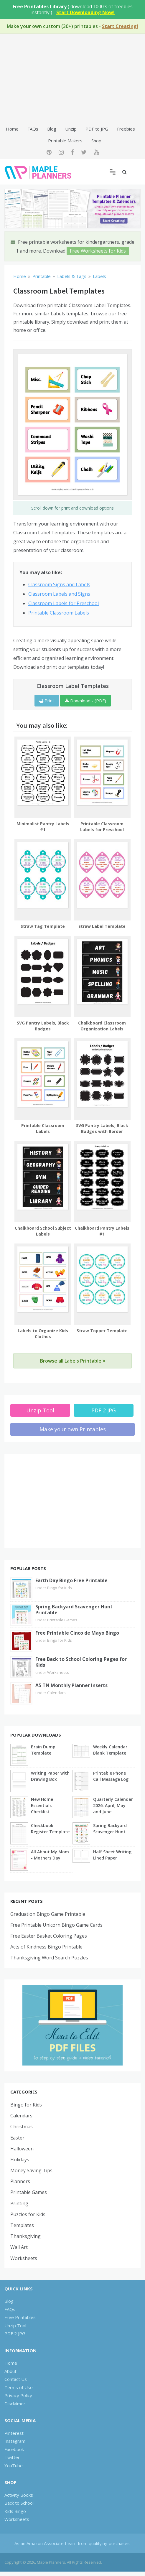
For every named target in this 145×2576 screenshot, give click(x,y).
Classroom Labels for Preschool (63, 603)
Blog (51, 129)
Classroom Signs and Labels (59, 584)
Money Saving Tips (31, 2170)
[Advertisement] (72, 78)
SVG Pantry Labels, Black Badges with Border (102, 1128)
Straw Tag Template (43, 926)
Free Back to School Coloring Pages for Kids (81, 1662)
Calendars (56, 1692)
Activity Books (18, 2495)
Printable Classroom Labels (58, 613)
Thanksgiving (25, 2236)
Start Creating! (120, 26)
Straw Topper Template (102, 1330)
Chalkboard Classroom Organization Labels (102, 1026)
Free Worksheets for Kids (98, 251)
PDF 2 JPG (103, 1410)
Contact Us (15, 2379)
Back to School (19, 2503)
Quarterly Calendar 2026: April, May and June (113, 1805)
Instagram (14, 2441)
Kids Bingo (15, 2511)
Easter (17, 2137)
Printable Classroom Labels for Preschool (102, 826)
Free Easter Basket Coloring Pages (48, 1936)
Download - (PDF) (85, 701)
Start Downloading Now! (85, 12)
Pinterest (14, 2433)
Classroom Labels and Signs (59, 594)
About (10, 2371)
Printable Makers (65, 141)
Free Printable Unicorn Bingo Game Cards (56, 1925)
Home (12, 129)
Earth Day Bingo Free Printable (71, 1580)
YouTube (13, 2465)
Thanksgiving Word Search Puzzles (49, 1957)
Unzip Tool (40, 1410)
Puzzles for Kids (27, 2214)
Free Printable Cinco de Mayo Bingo (77, 1633)
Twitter (12, 2457)
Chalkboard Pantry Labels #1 (102, 1231)
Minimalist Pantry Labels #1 (43, 826)
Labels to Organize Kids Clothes (43, 1333)
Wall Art (19, 2247)
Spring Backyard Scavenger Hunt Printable (74, 1609)
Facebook (14, 2449)
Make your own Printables (72, 1429)
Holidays (19, 2159)
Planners (20, 2181)
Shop (96, 141)
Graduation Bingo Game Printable (47, 1914)
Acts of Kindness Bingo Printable (46, 1946)
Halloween (22, 2148)
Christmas (21, 2126)
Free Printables (20, 2317)
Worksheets (58, 1672)
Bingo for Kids (59, 1587)
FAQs (32, 129)
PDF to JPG (96, 129)
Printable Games (62, 1620)
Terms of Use (18, 2387)
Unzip (71, 129)
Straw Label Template (102, 926)
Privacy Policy (18, 2395)
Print (46, 701)
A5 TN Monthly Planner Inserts (71, 1685)
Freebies (126, 129)
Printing (19, 2203)
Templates (22, 2225)
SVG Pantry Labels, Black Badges (43, 1026)
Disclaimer (14, 2404)
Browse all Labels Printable (72, 1361)
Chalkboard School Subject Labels (43, 1231)
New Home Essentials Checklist (42, 1805)
